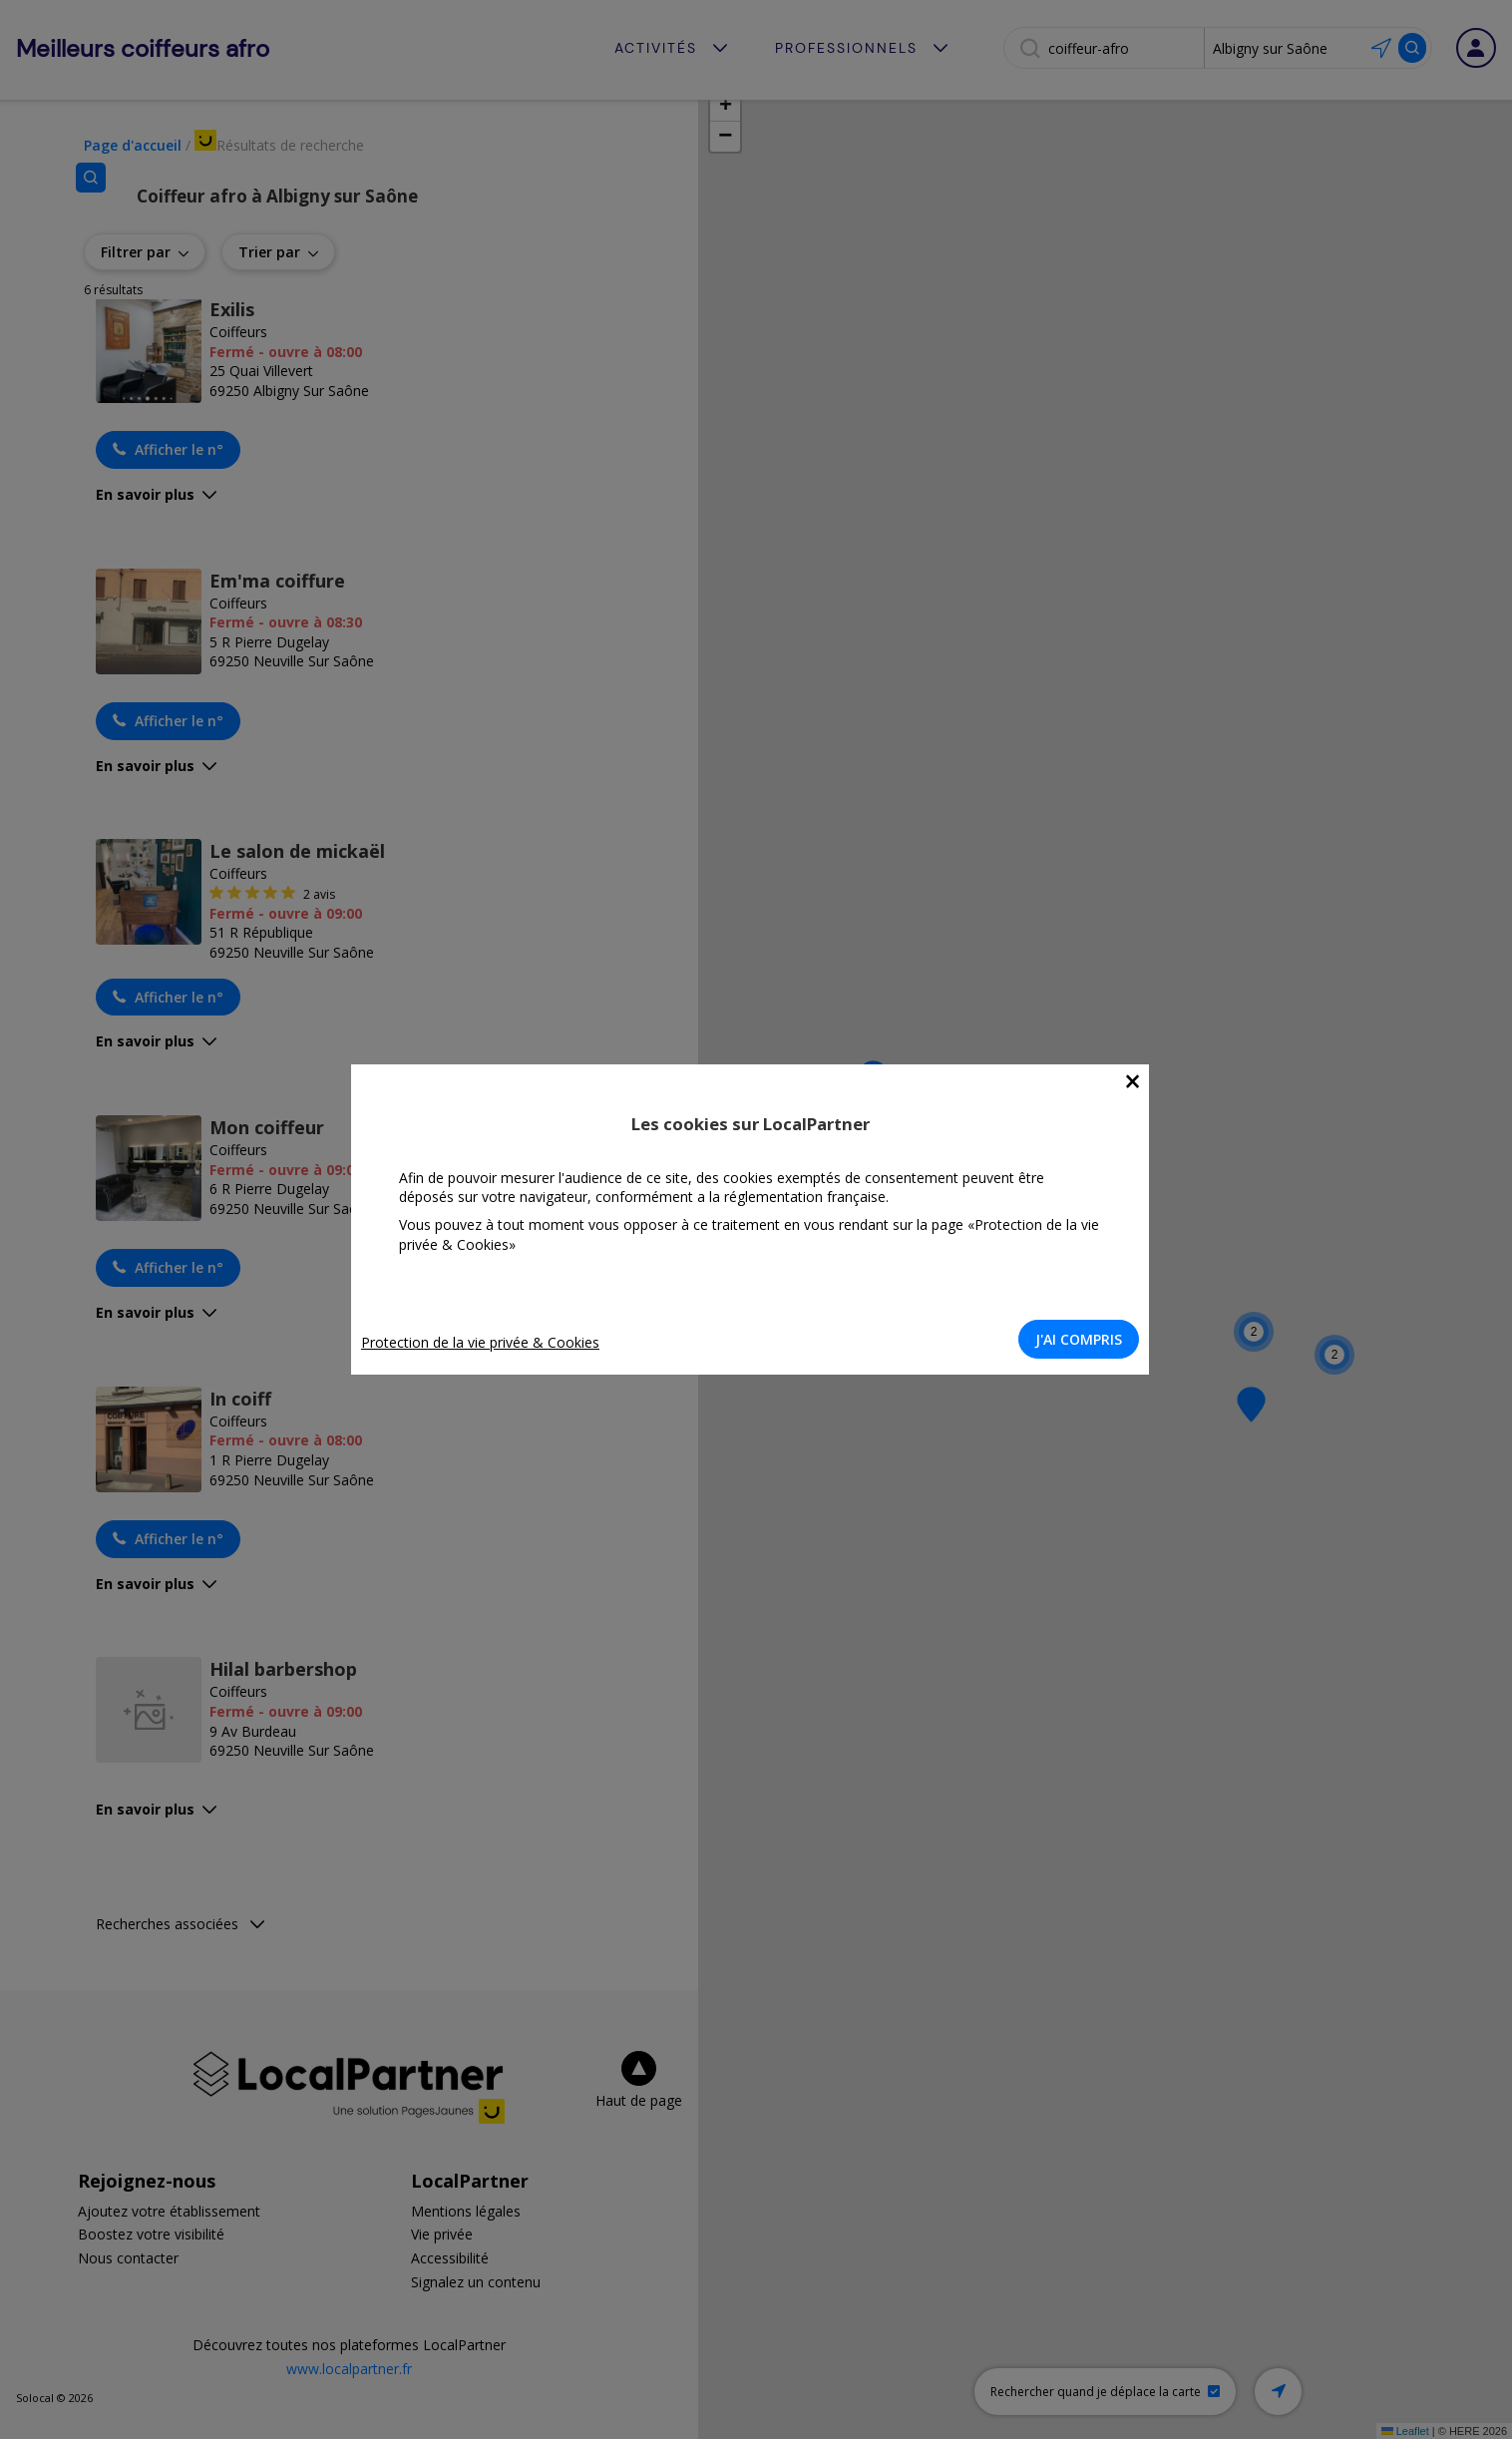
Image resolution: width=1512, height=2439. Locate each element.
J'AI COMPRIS (1084, 1339)
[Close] (1138, 1081)
